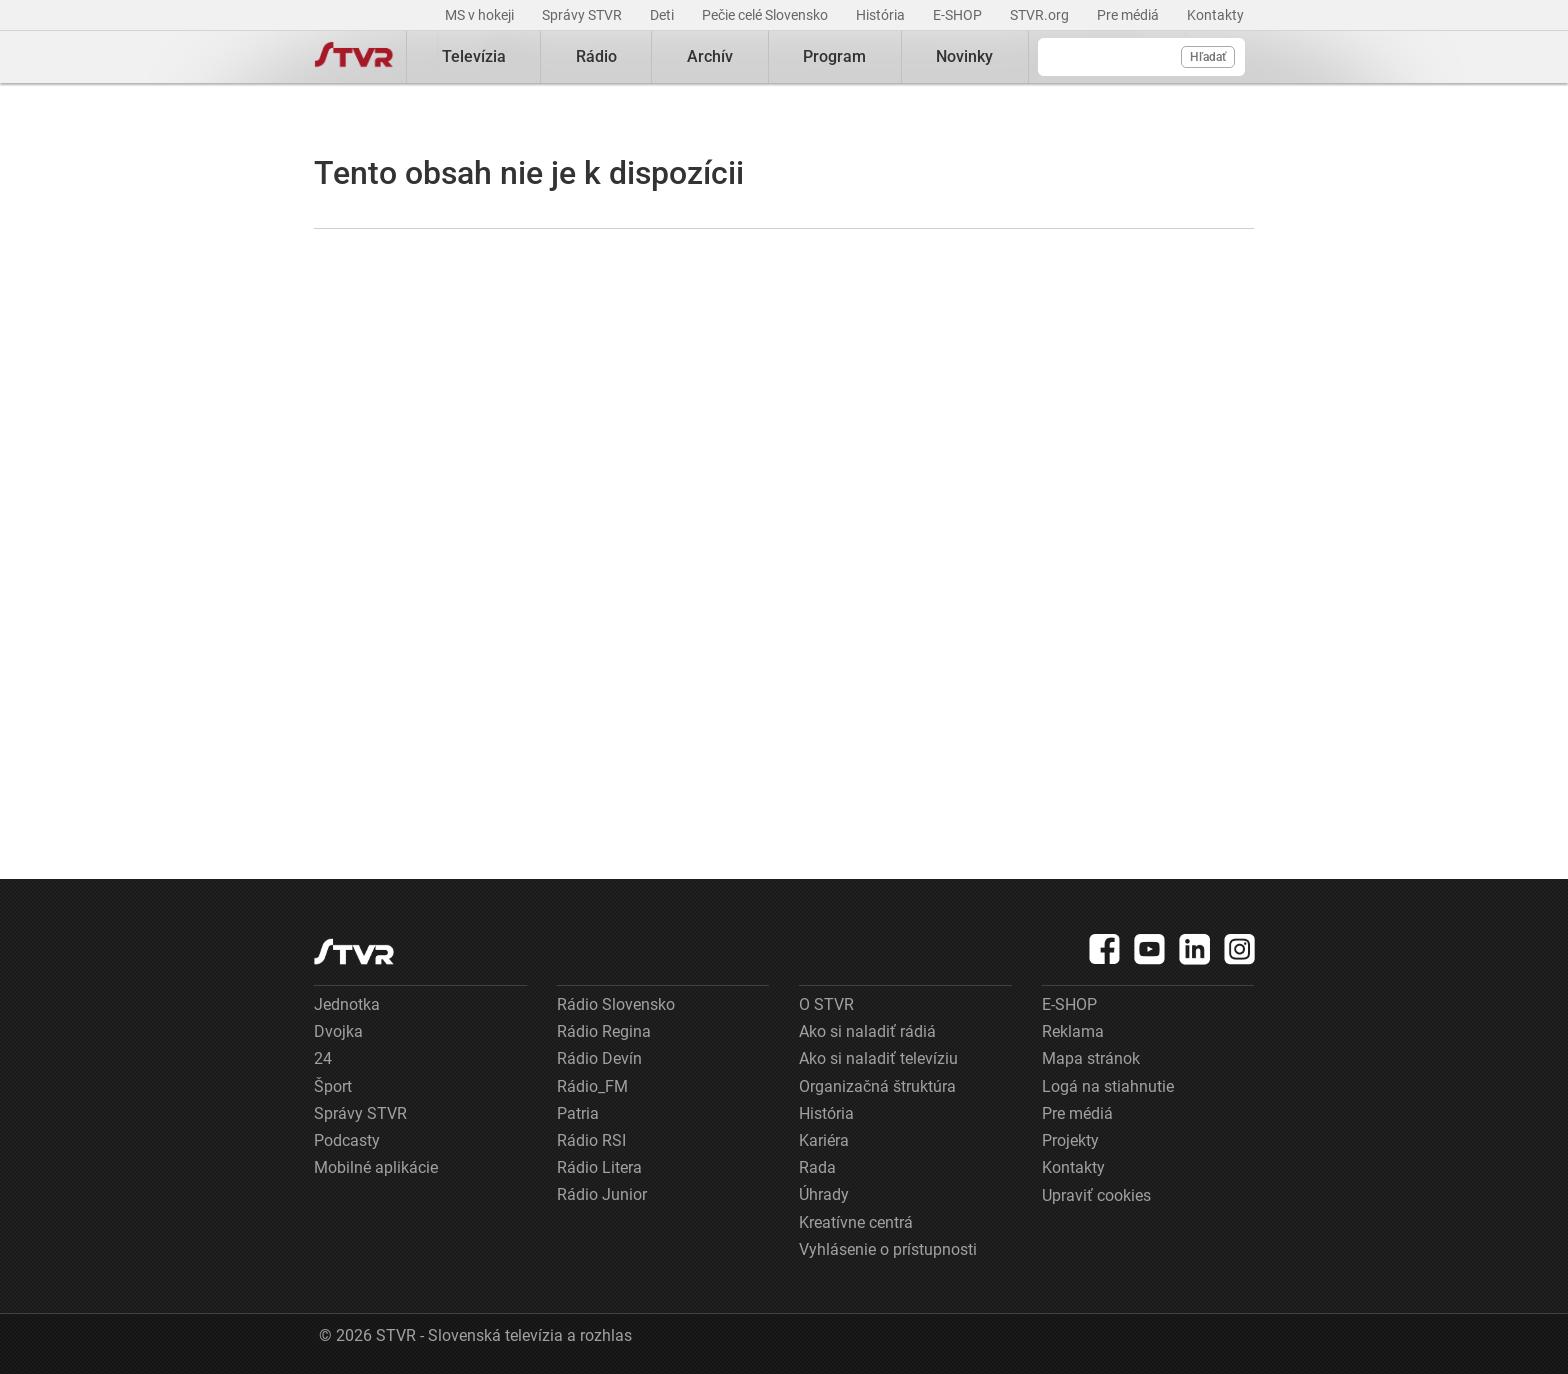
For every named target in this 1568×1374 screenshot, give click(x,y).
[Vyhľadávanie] (1141, 57)
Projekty (1070, 1140)
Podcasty (347, 1140)
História (882, 15)
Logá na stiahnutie (1108, 1086)
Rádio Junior (602, 1194)
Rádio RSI (591, 1140)
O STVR (826, 1004)
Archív (710, 56)
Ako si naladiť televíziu (878, 1058)
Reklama (1073, 1031)
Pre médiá (1129, 15)
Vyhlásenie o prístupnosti (888, 1249)
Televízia (474, 56)
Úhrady (824, 1194)
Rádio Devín (599, 1058)
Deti (663, 15)
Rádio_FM (592, 1086)
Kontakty (1215, 15)
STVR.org (1041, 15)
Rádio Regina (604, 1031)
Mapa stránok (1091, 1058)
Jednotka (347, 1004)
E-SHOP (959, 15)
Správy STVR (583, 15)
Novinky (964, 56)
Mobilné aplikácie (376, 1167)
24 (323, 1058)
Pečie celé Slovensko (766, 15)
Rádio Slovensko (616, 1004)
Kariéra (824, 1140)
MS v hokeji (481, 15)
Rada (817, 1167)
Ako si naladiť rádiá (867, 1031)
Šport (333, 1086)
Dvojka (338, 1031)
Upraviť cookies (1096, 1195)
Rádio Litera (599, 1167)
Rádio (596, 56)
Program (834, 56)
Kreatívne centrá (856, 1222)
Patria (578, 1113)
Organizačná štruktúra (877, 1086)
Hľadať (1208, 57)
